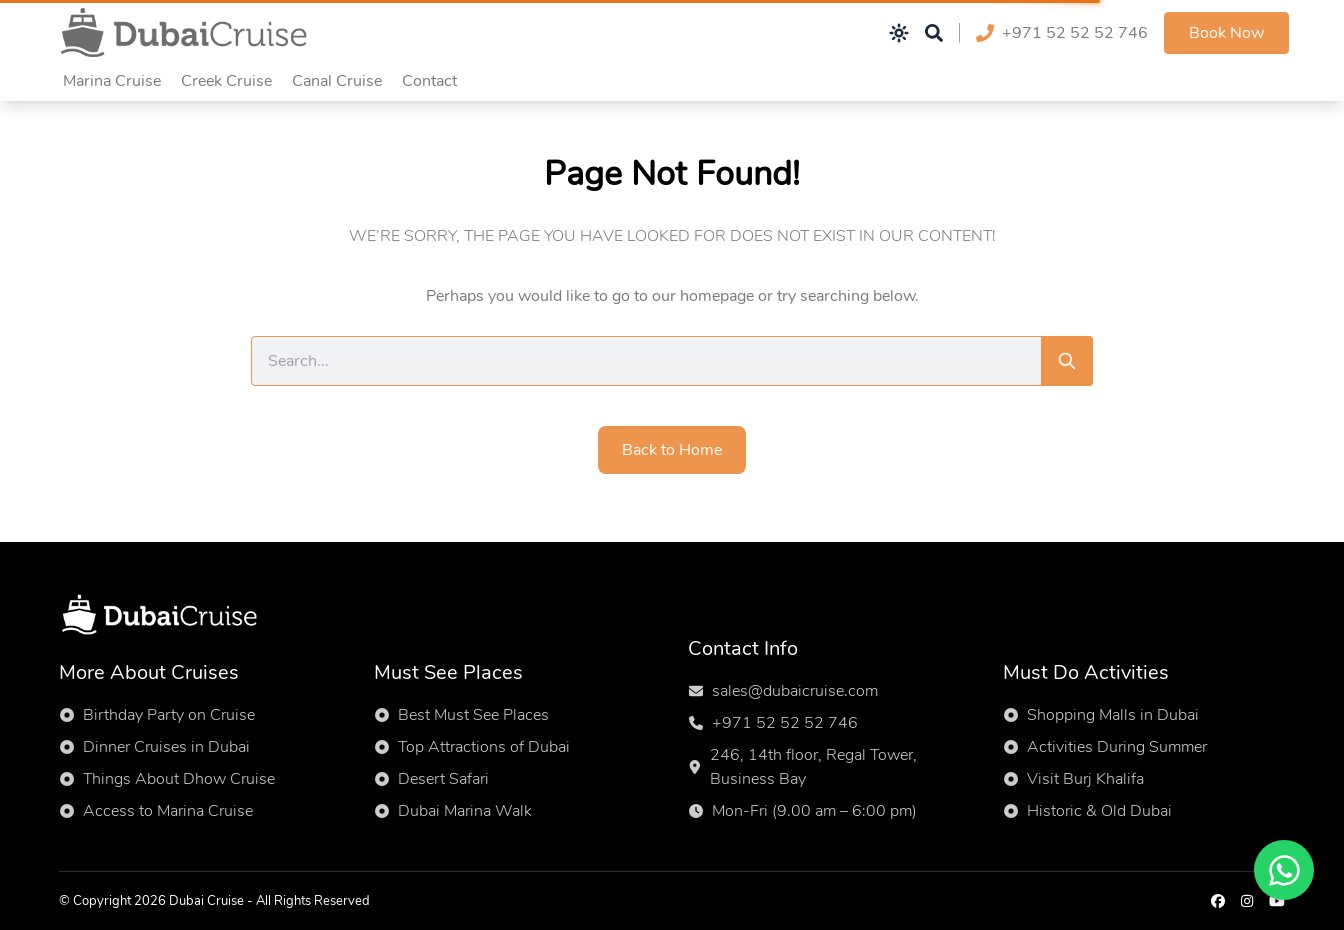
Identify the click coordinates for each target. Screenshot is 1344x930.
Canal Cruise (337, 81)
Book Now (1226, 33)
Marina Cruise (112, 81)
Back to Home (672, 450)
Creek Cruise (226, 81)
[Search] (1067, 361)
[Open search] (934, 33)
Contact (429, 81)
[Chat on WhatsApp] (1284, 870)
